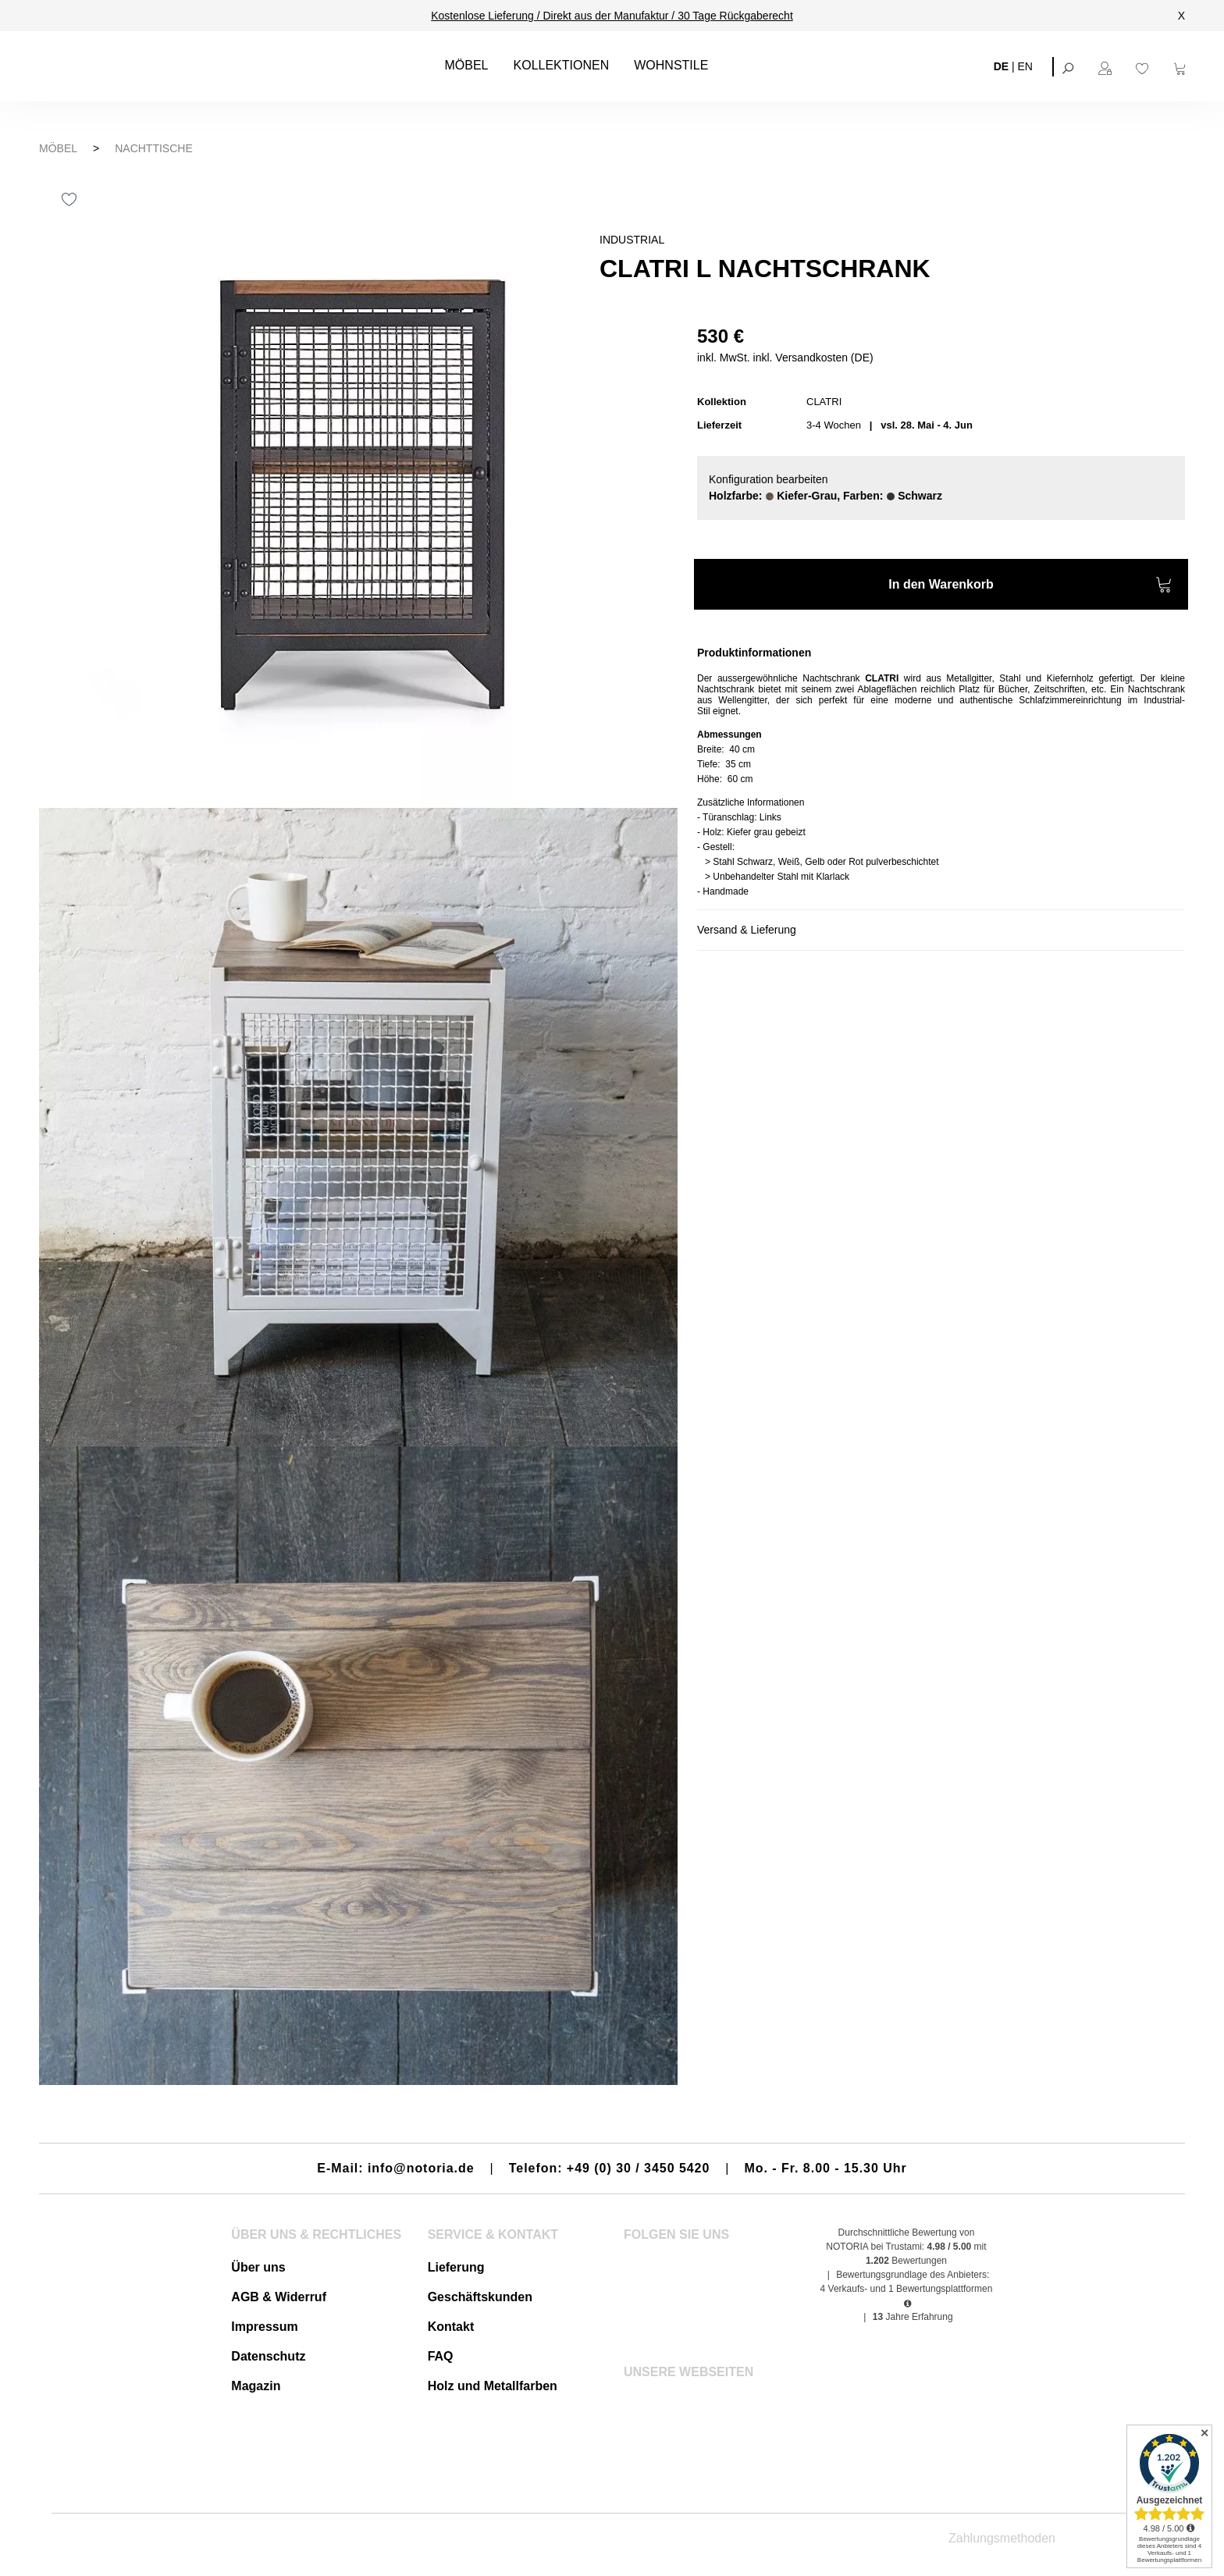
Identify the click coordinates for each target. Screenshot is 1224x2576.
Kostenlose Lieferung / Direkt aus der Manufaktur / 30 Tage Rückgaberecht (612, 15)
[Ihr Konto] (1107, 66)
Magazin (255, 2386)
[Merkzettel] (1144, 66)
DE (1001, 66)
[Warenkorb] (1182, 66)
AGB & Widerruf (278, 2297)
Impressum (264, 2326)
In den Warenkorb (1030, 586)
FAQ (441, 2356)
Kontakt (451, 2326)
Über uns (258, 2267)
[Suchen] (1069, 66)
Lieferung (456, 2267)
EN (1025, 66)
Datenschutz (268, 2356)
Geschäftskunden (480, 2297)
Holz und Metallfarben (492, 2386)
